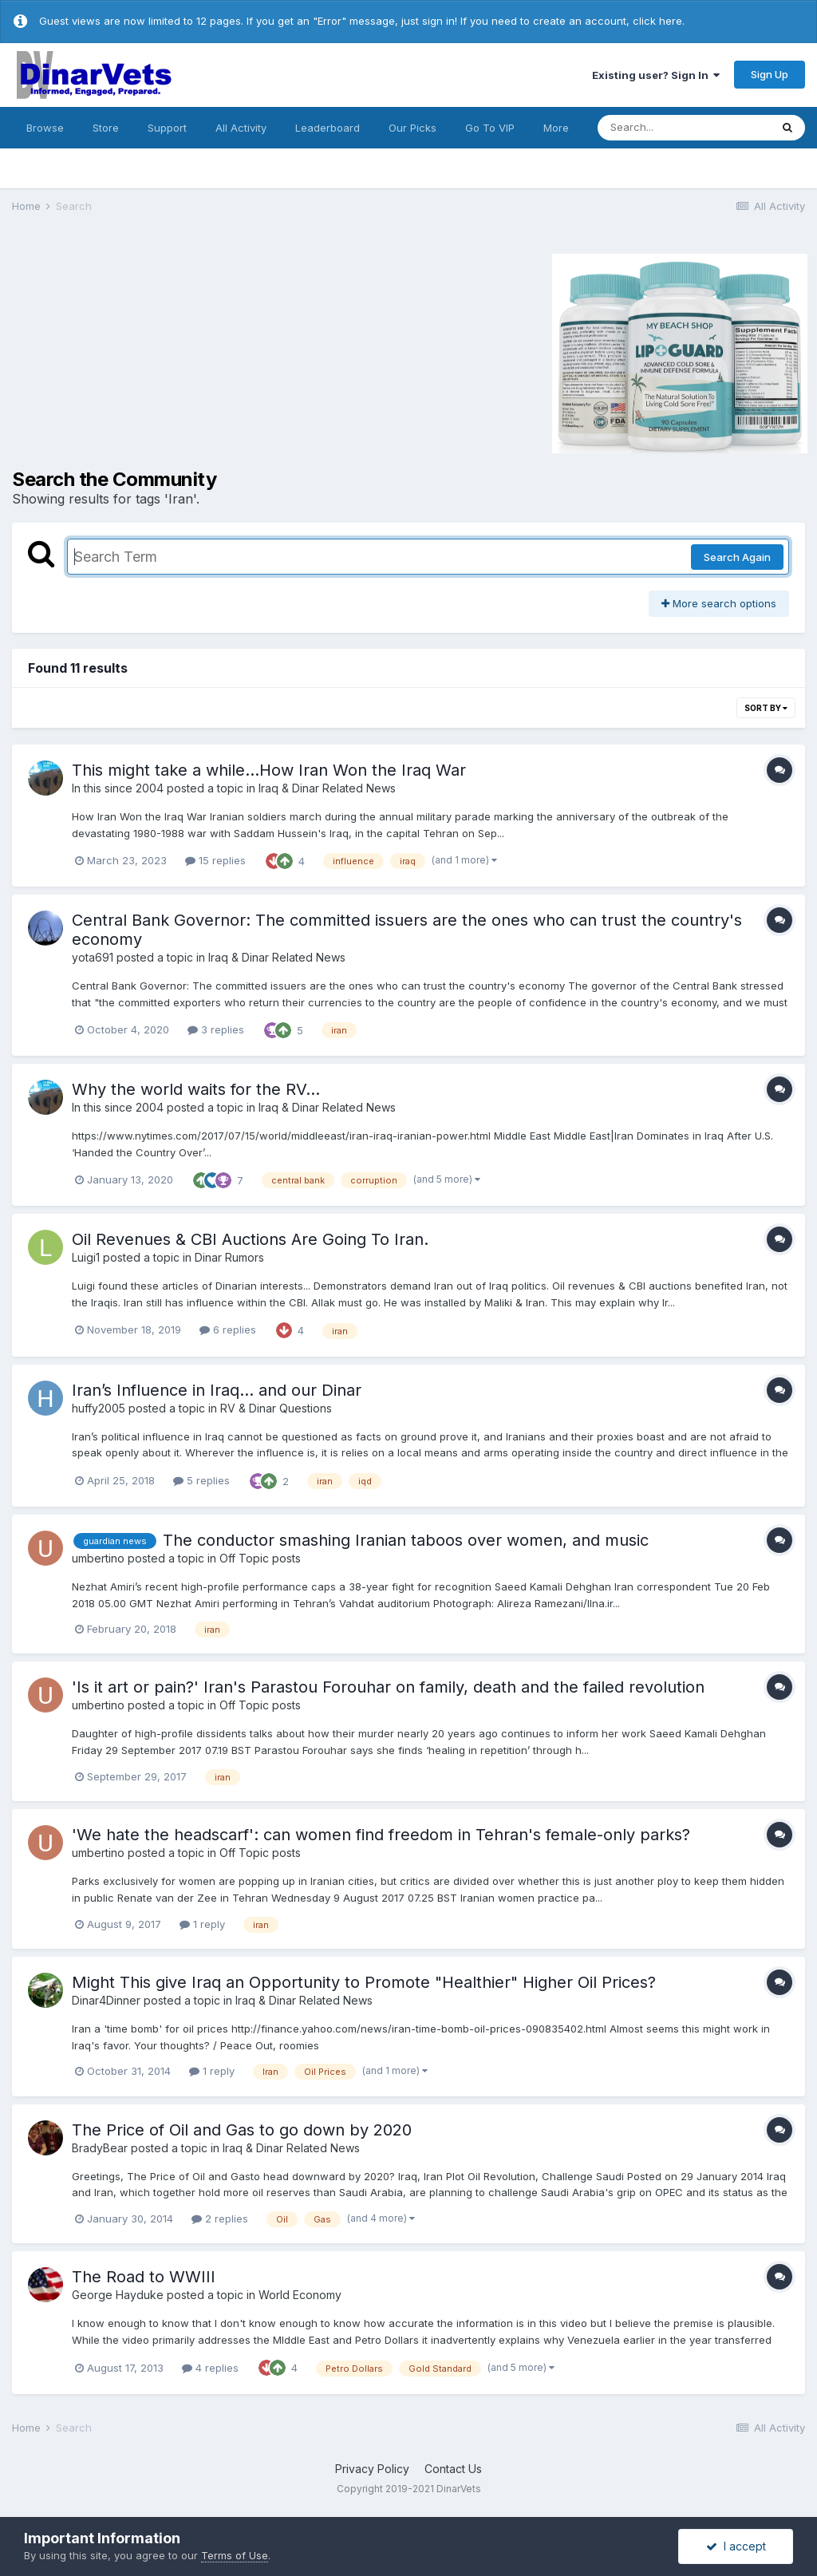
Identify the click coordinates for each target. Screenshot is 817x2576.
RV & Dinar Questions (276, 1408)
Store (106, 127)
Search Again (737, 557)
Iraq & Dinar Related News (327, 788)
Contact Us (453, 2468)
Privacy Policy (372, 2468)
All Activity (240, 127)
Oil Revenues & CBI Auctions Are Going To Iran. (250, 1239)
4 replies (210, 2367)
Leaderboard (327, 127)
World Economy (300, 2294)
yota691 (92, 957)
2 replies (219, 2218)
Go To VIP (490, 127)
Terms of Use (234, 2555)
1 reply (202, 1924)
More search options (718, 603)
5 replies (201, 1480)
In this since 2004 (118, 788)
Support (167, 127)
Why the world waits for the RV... (196, 1089)
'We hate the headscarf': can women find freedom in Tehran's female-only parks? (381, 1834)
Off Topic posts (260, 1558)
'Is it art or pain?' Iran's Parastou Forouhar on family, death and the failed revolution (388, 1687)
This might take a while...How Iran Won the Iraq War (269, 770)
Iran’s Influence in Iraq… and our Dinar (216, 1390)
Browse (45, 127)
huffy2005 (98, 1408)
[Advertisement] (147, 351)
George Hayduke (118, 2294)
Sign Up (769, 74)
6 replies (227, 1329)
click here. (659, 20)
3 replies (215, 1029)
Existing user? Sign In (656, 75)
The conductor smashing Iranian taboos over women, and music (406, 1540)
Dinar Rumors (229, 1257)
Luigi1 (86, 1257)
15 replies (215, 860)
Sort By (765, 708)
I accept (736, 2546)
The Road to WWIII (143, 2276)
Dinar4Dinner (106, 2000)
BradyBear (100, 2148)
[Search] (684, 127)
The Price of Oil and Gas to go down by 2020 (242, 2129)
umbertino (98, 1558)
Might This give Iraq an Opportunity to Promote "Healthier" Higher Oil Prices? (364, 1982)
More (556, 127)
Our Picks (412, 127)
